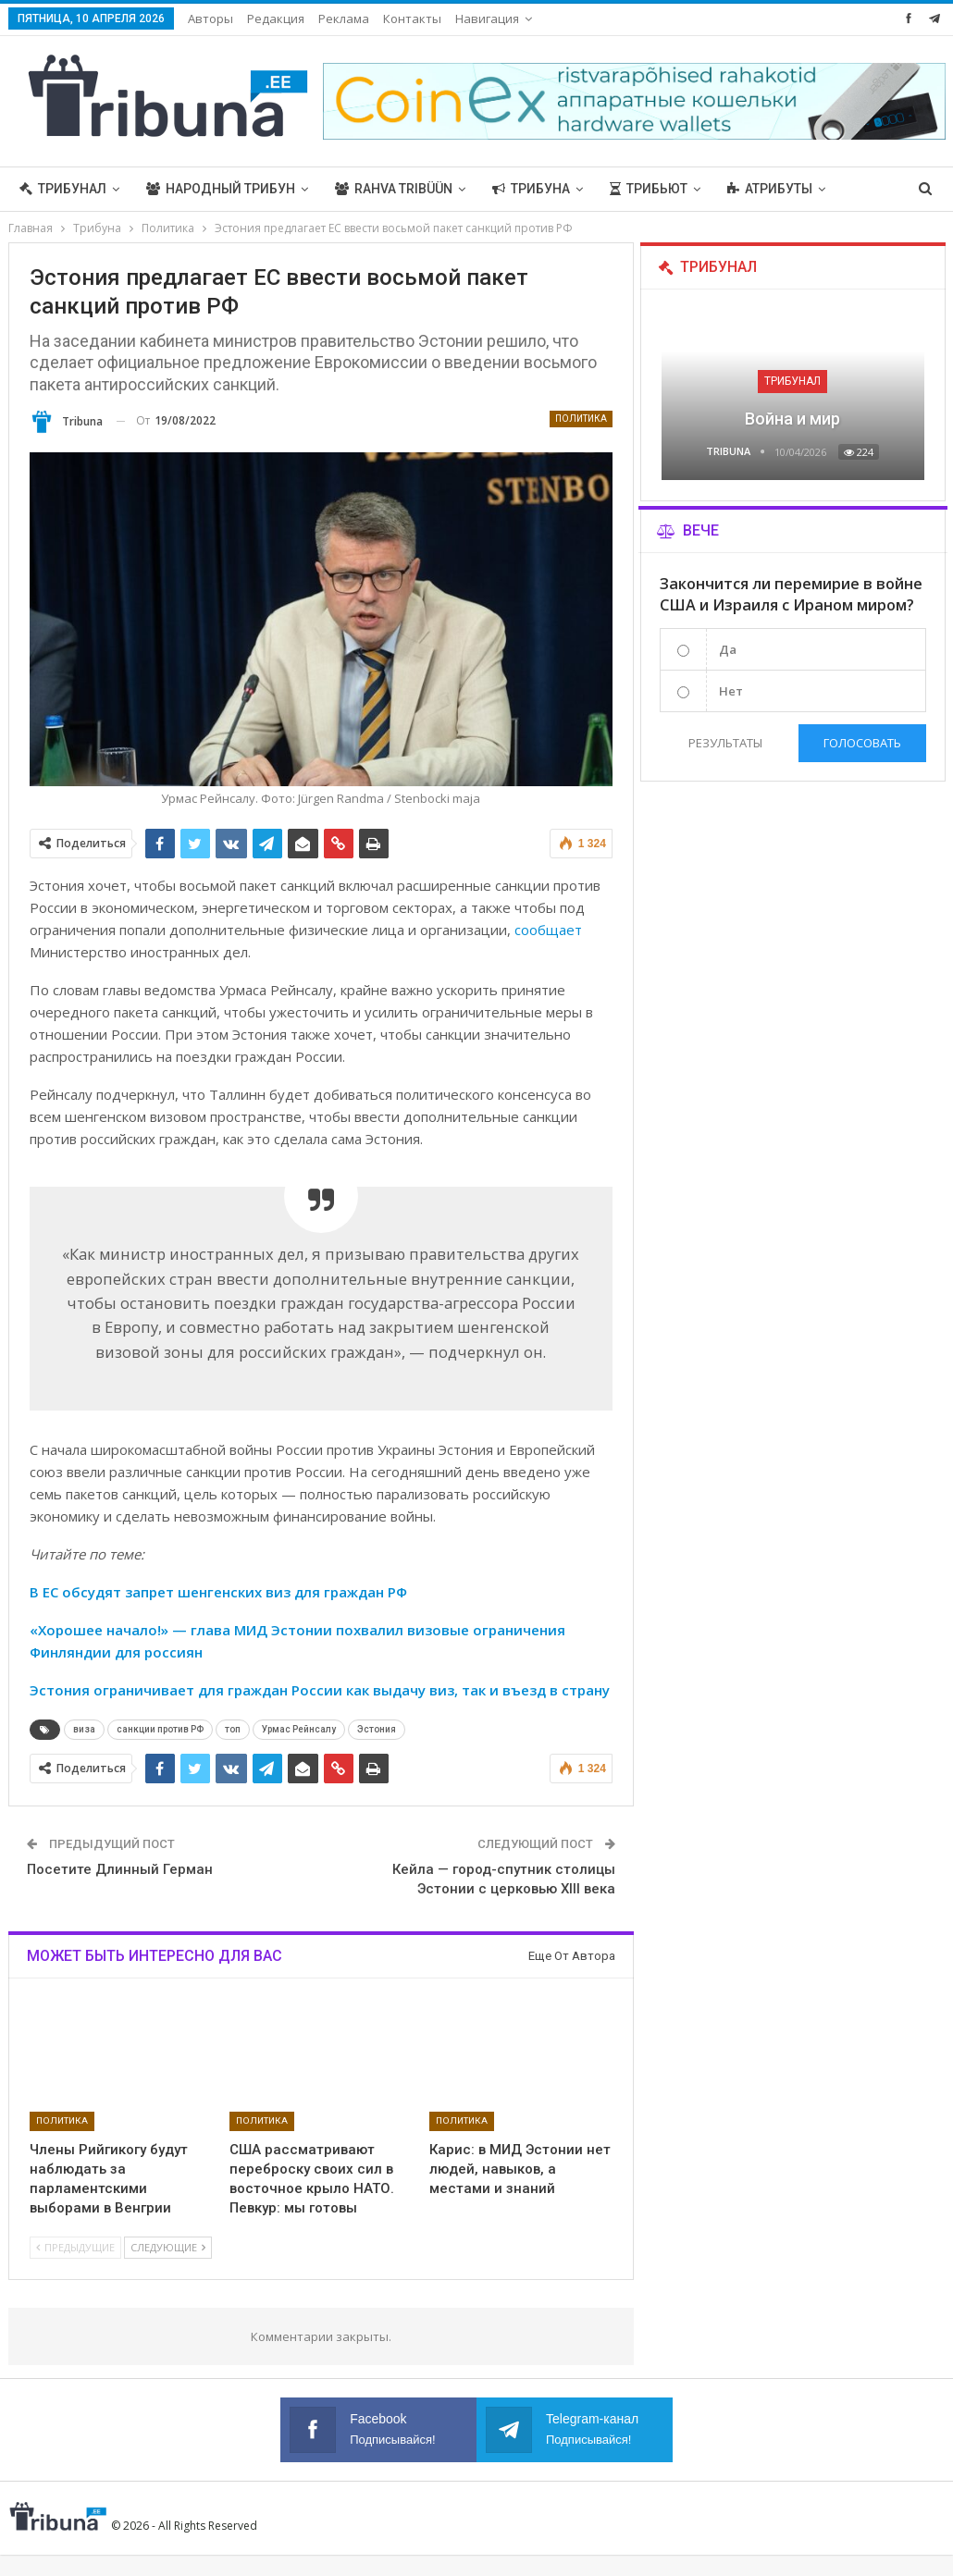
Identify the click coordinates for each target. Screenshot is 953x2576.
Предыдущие (75, 2247)
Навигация (487, 18)
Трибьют (648, 188)
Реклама (343, 18)
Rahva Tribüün (393, 188)
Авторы (210, 18)
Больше (755, 188)
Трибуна (531, 188)
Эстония (376, 1729)
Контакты (412, 18)
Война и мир (792, 418)
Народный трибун (220, 188)
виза (84, 1729)
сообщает (548, 929)
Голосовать (862, 742)
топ (233, 1729)
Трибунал (62, 188)
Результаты (725, 742)
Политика (581, 418)
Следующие (167, 2247)
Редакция (275, 18)
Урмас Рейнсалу (299, 1729)
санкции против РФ (160, 1729)
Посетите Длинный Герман (120, 1869)
